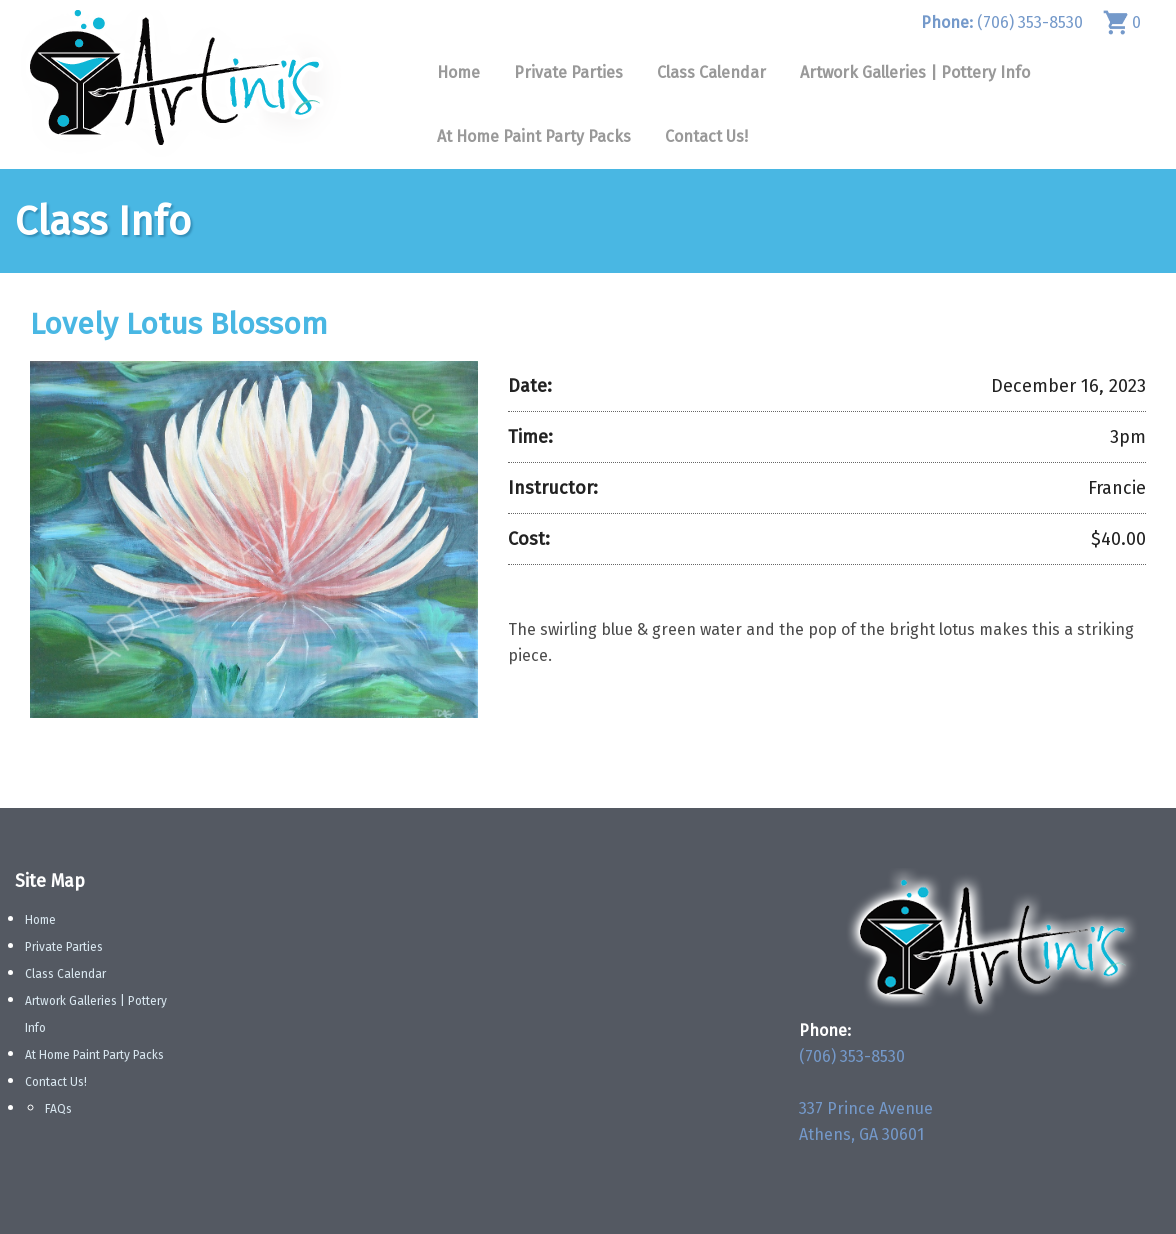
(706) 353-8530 (1002, 22)
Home (458, 72)
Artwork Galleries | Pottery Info (915, 72)
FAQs (58, 1109)
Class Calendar (711, 72)
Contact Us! (706, 136)
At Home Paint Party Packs (534, 136)
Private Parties (568, 72)
